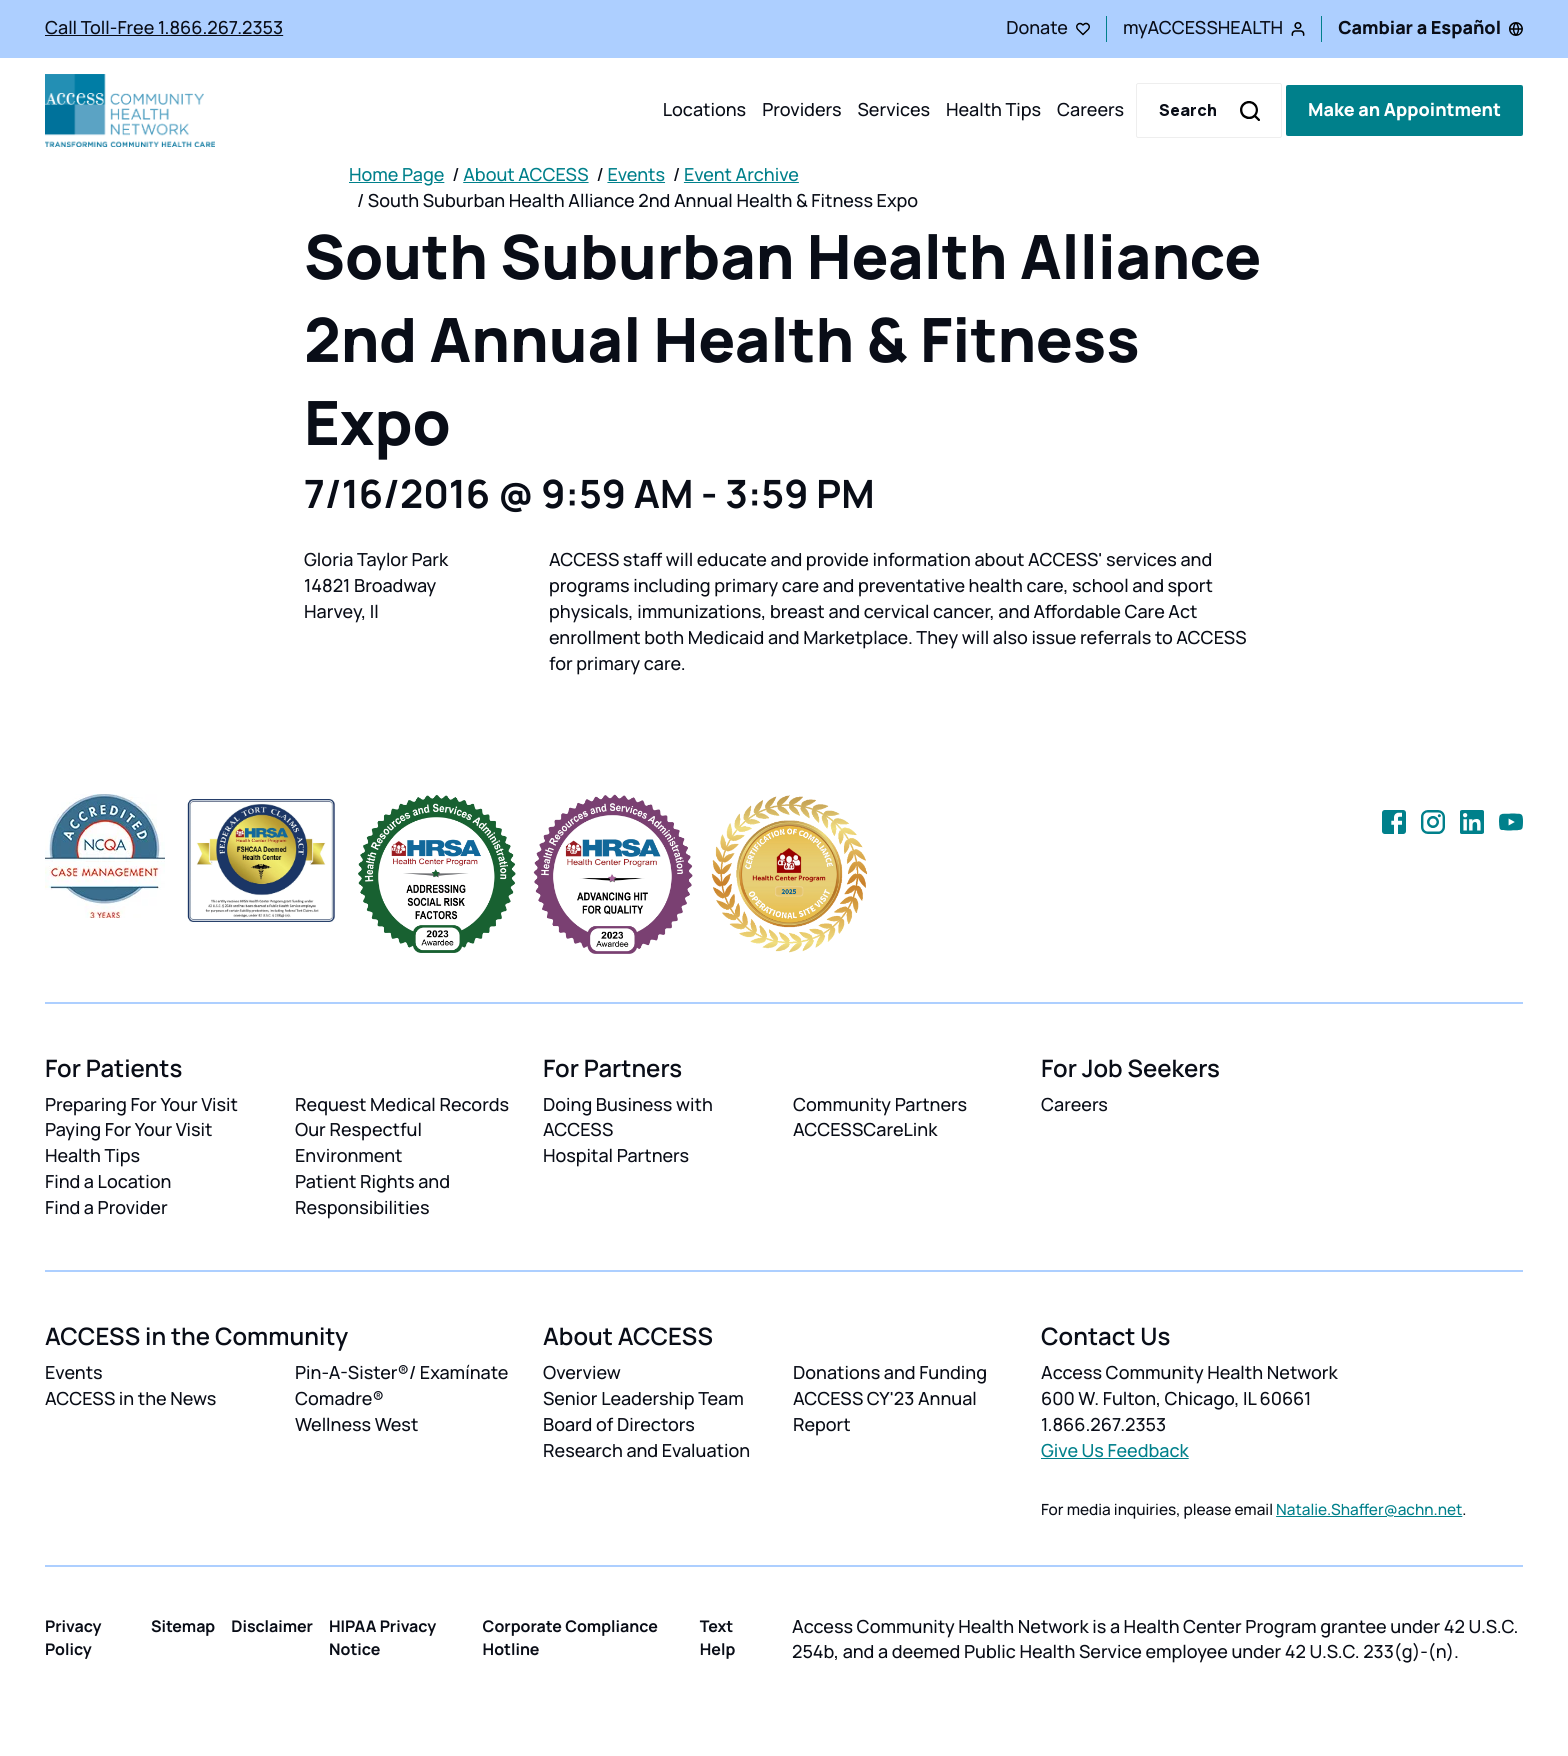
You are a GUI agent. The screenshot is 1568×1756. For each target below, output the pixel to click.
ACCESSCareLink (865, 1130)
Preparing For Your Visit (141, 1105)
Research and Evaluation (646, 1451)
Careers (1090, 110)
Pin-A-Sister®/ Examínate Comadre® (401, 1386)
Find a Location (108, 1182)
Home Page (396, 175)
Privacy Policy (73, 1637)
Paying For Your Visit (128, 1130)
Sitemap (183, 1626)
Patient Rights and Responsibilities (372, 1195)
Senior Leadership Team (643, 1399)
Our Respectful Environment (358, 1143)
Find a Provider (106, 1208)
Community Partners (880, 1105)
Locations (704, 110)
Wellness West (356, 1425)
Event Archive (741, 175)
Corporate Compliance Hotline (570, 1637)
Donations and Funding (890, 1373)
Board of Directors (619, 1425)
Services (893, 110)
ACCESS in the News (130, 1399)
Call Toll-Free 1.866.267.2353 (164, 28)
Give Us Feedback (1115, 1451)
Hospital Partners (616, 1156)
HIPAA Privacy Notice (382, 1637)
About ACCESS (525, 175)
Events (636, 175)
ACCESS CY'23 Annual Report (885, 1412)
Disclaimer (272, 1626)
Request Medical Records (402, 1105)
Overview (582, 1373)
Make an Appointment (1404, 110)
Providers (801, 110)
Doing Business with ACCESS (628, 1118)
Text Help (718, 1637)
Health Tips (993, 110)
